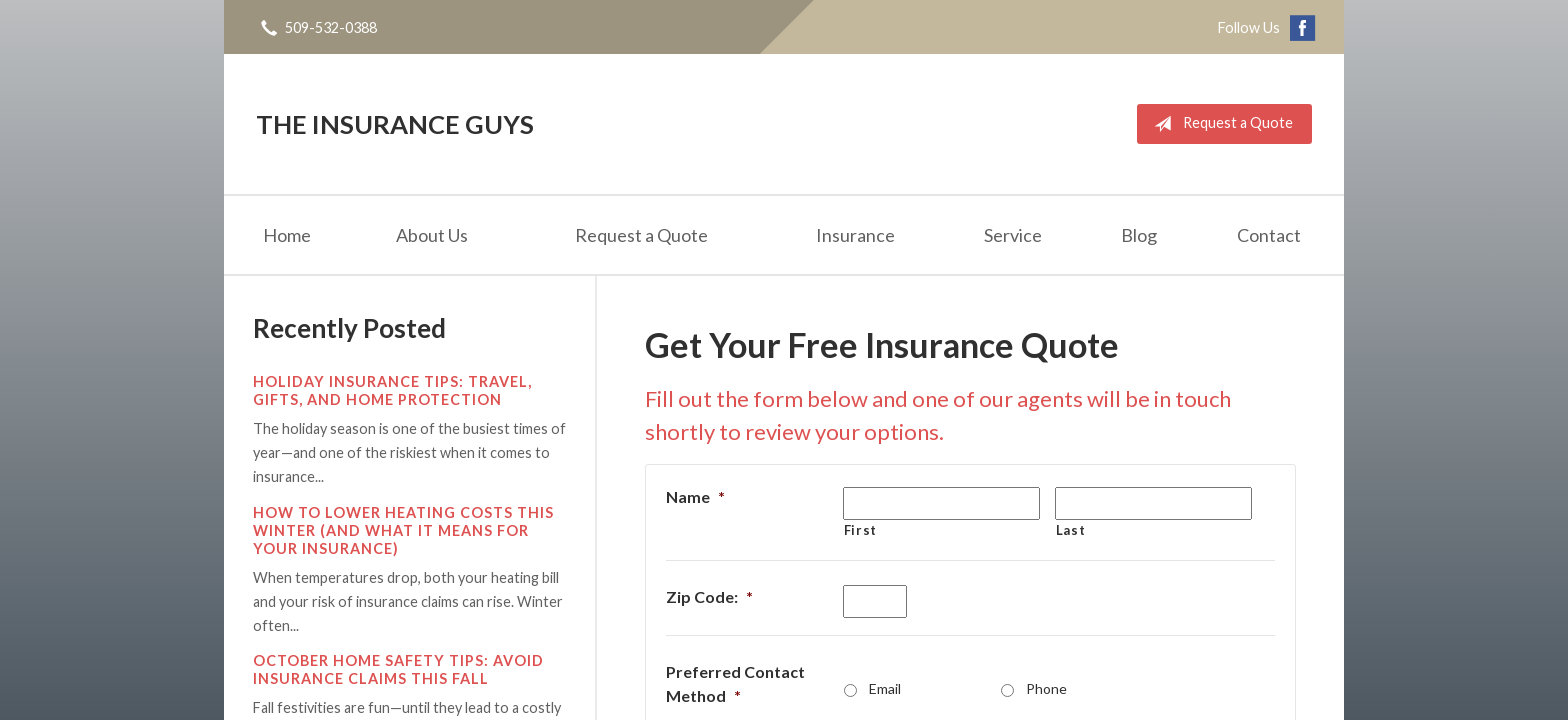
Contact (1269, 235)
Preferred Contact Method (735, 683)
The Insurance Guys (395, 124)
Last (1071, 530)
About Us (432, 235)
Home (287, 235)
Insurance (855, 235)
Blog (1139, 235)
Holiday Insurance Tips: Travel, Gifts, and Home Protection (392, 390)
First (860, 530)
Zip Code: (709, 596)
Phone (1046, 688)
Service (1013, 235)
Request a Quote (1219, 124)
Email (885, 688)
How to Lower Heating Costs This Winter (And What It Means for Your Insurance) (403, 530)
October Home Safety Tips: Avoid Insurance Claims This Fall (398, 669)
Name (695, 496)
